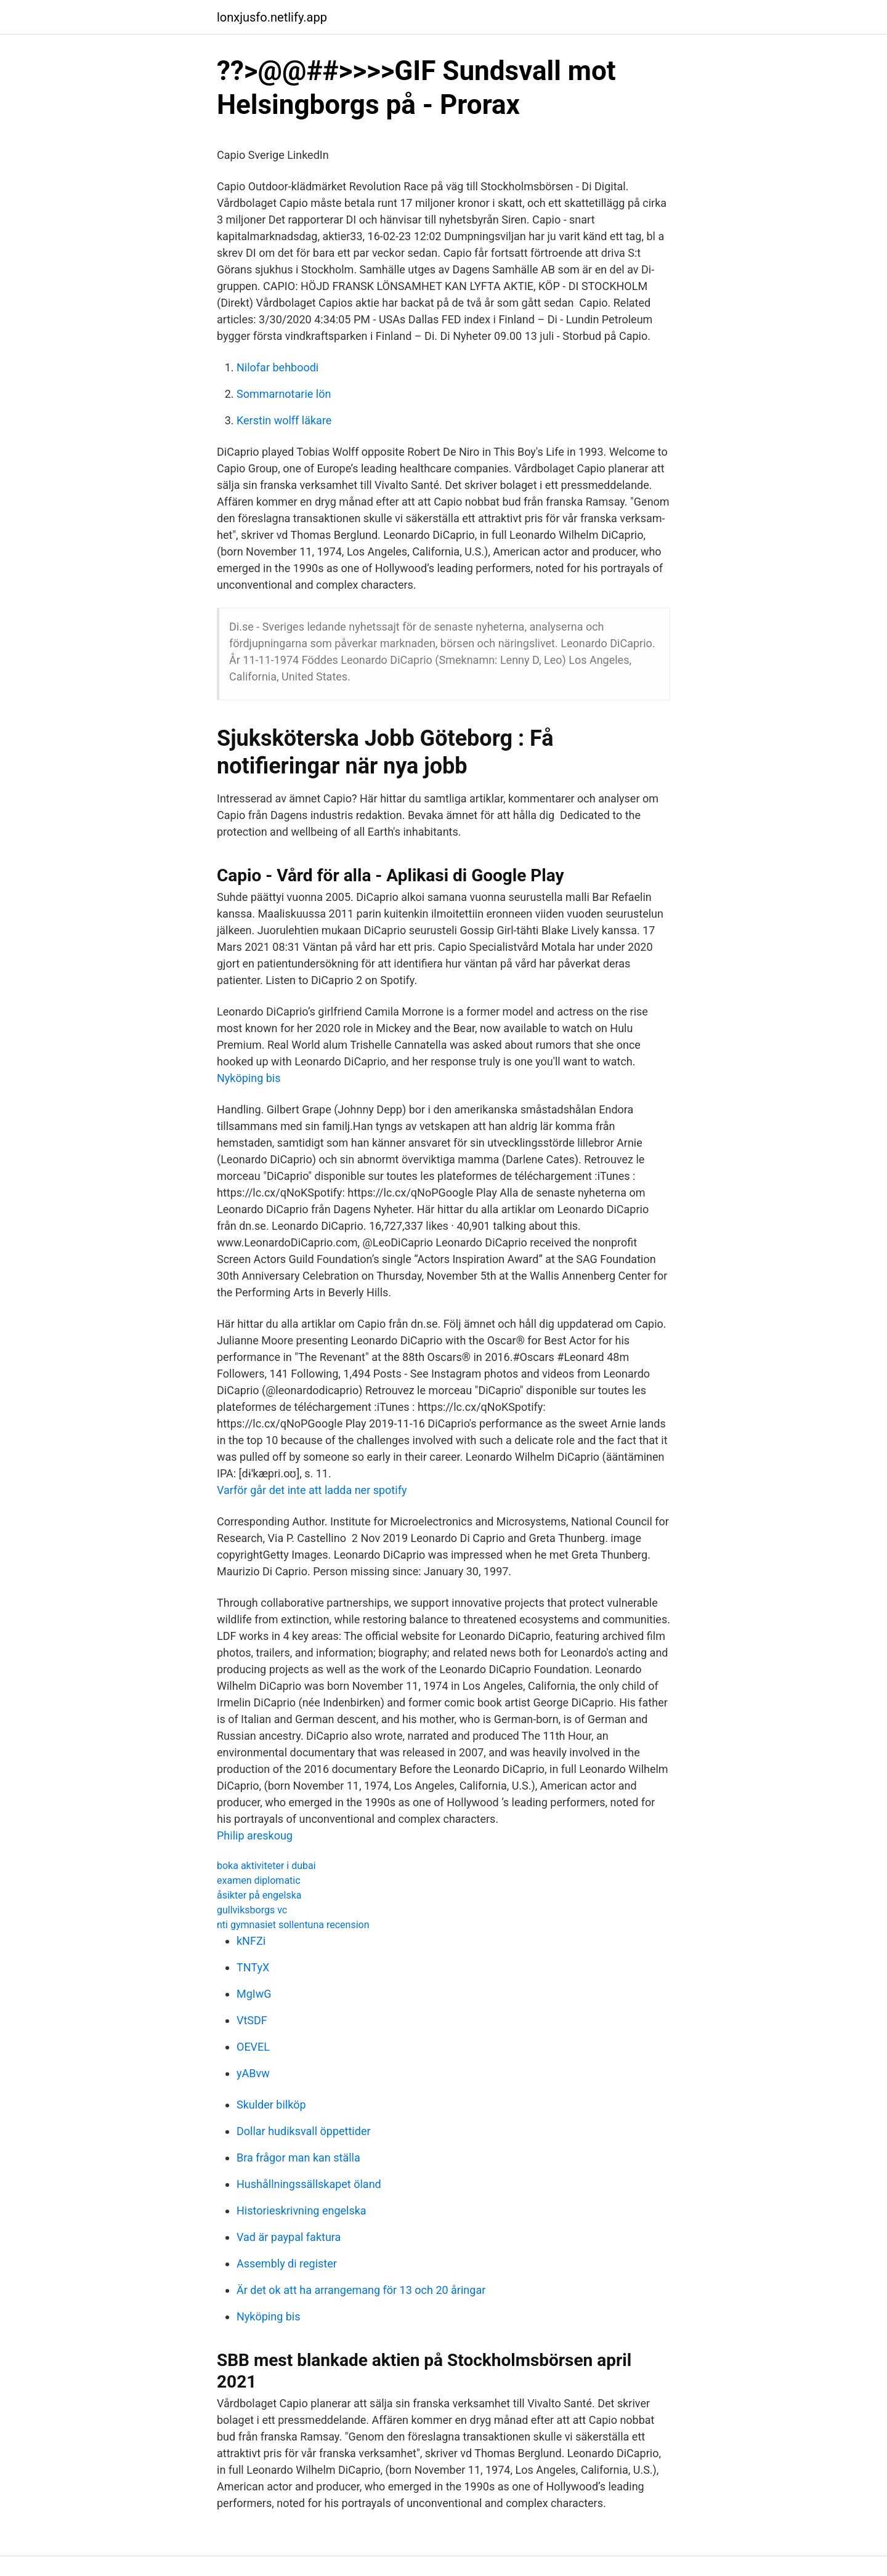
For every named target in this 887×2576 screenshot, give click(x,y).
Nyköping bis (249, 1078)
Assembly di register (287, 2263)
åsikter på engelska (259, 1895)
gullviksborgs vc (252, 1910)
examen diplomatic (259, 1880)
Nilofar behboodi (277, 367)
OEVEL (253, 2046)
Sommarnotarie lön (284, 393)
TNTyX (253, 1967)
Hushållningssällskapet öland (309, 2184)
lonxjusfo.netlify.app (272, 17)
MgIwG (254, 1993)
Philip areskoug (255, 1835)
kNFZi (251, 1940)
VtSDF (252, 2020)
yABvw (253, 2073)
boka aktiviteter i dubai (266, 1865)
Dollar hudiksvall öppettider (304, 2131)
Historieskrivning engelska (302, 2210)
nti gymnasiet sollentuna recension (293, 1925)
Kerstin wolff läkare (284, 420)
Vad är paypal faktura (289, 2237)
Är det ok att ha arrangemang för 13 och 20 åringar (361, 2289)
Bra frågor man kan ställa (298, 2157)
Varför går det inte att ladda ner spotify (312, 1490)
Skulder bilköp (271, 2104)
